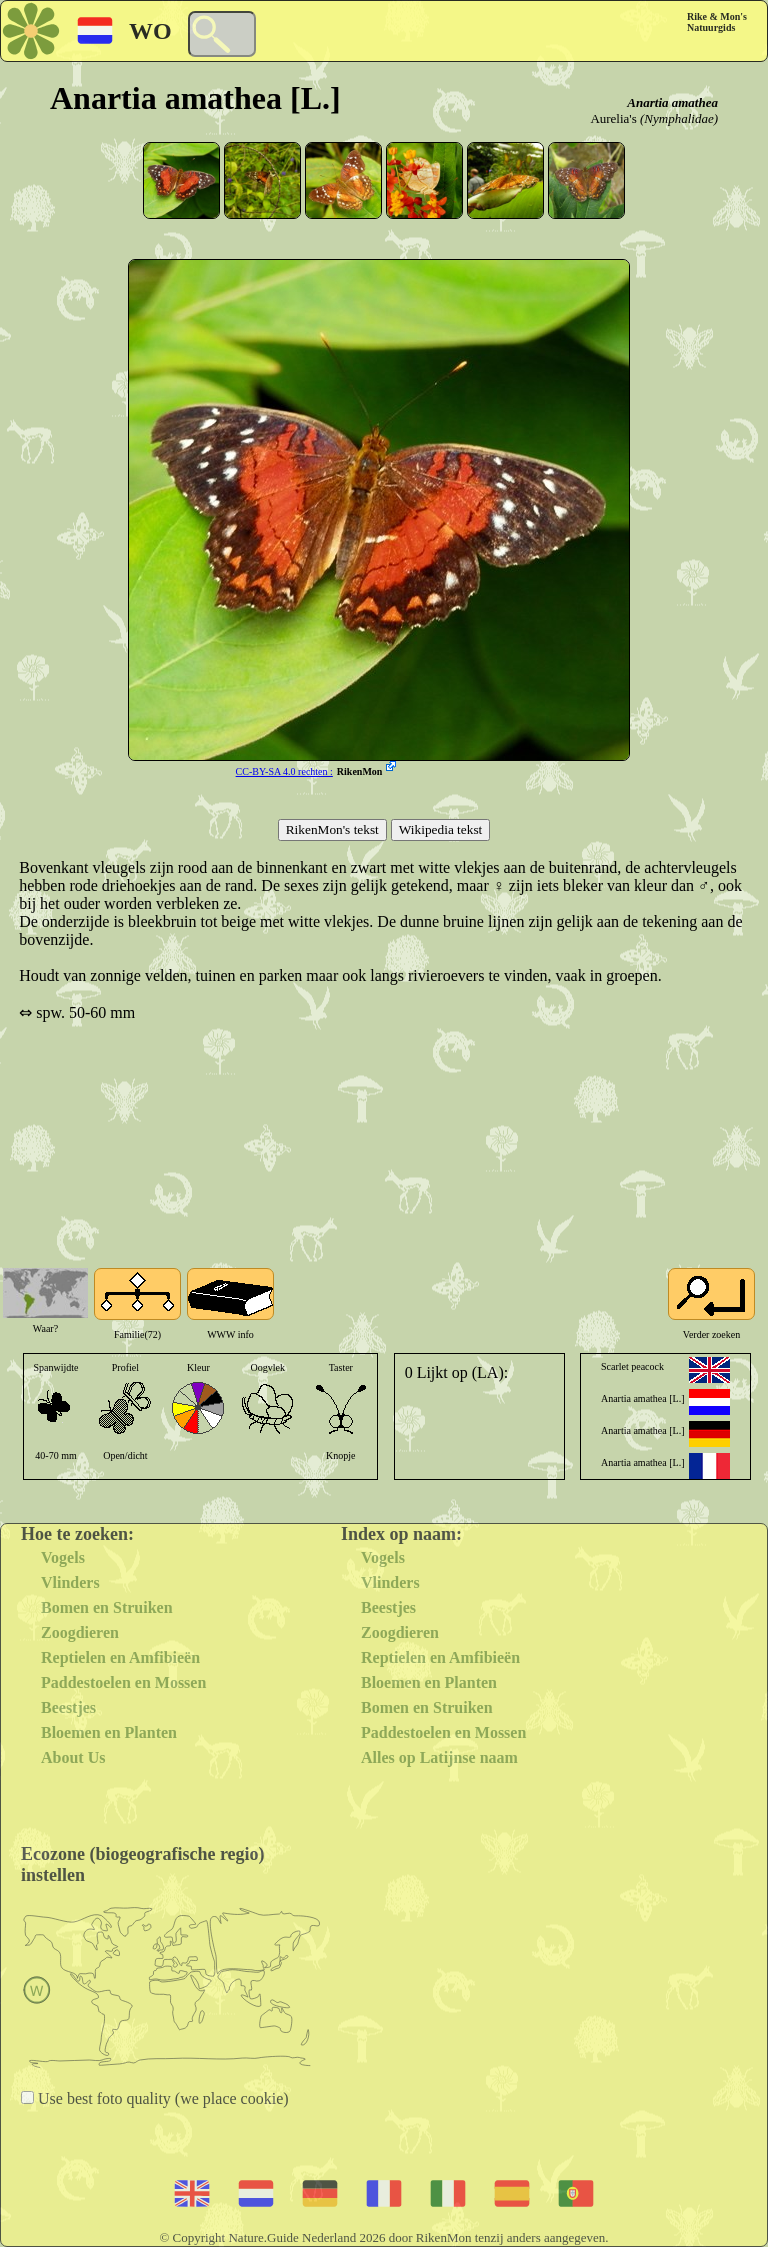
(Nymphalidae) (679, 118)
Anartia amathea (672, 102)
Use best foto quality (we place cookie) (161, 2098)
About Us (73, 1757)
